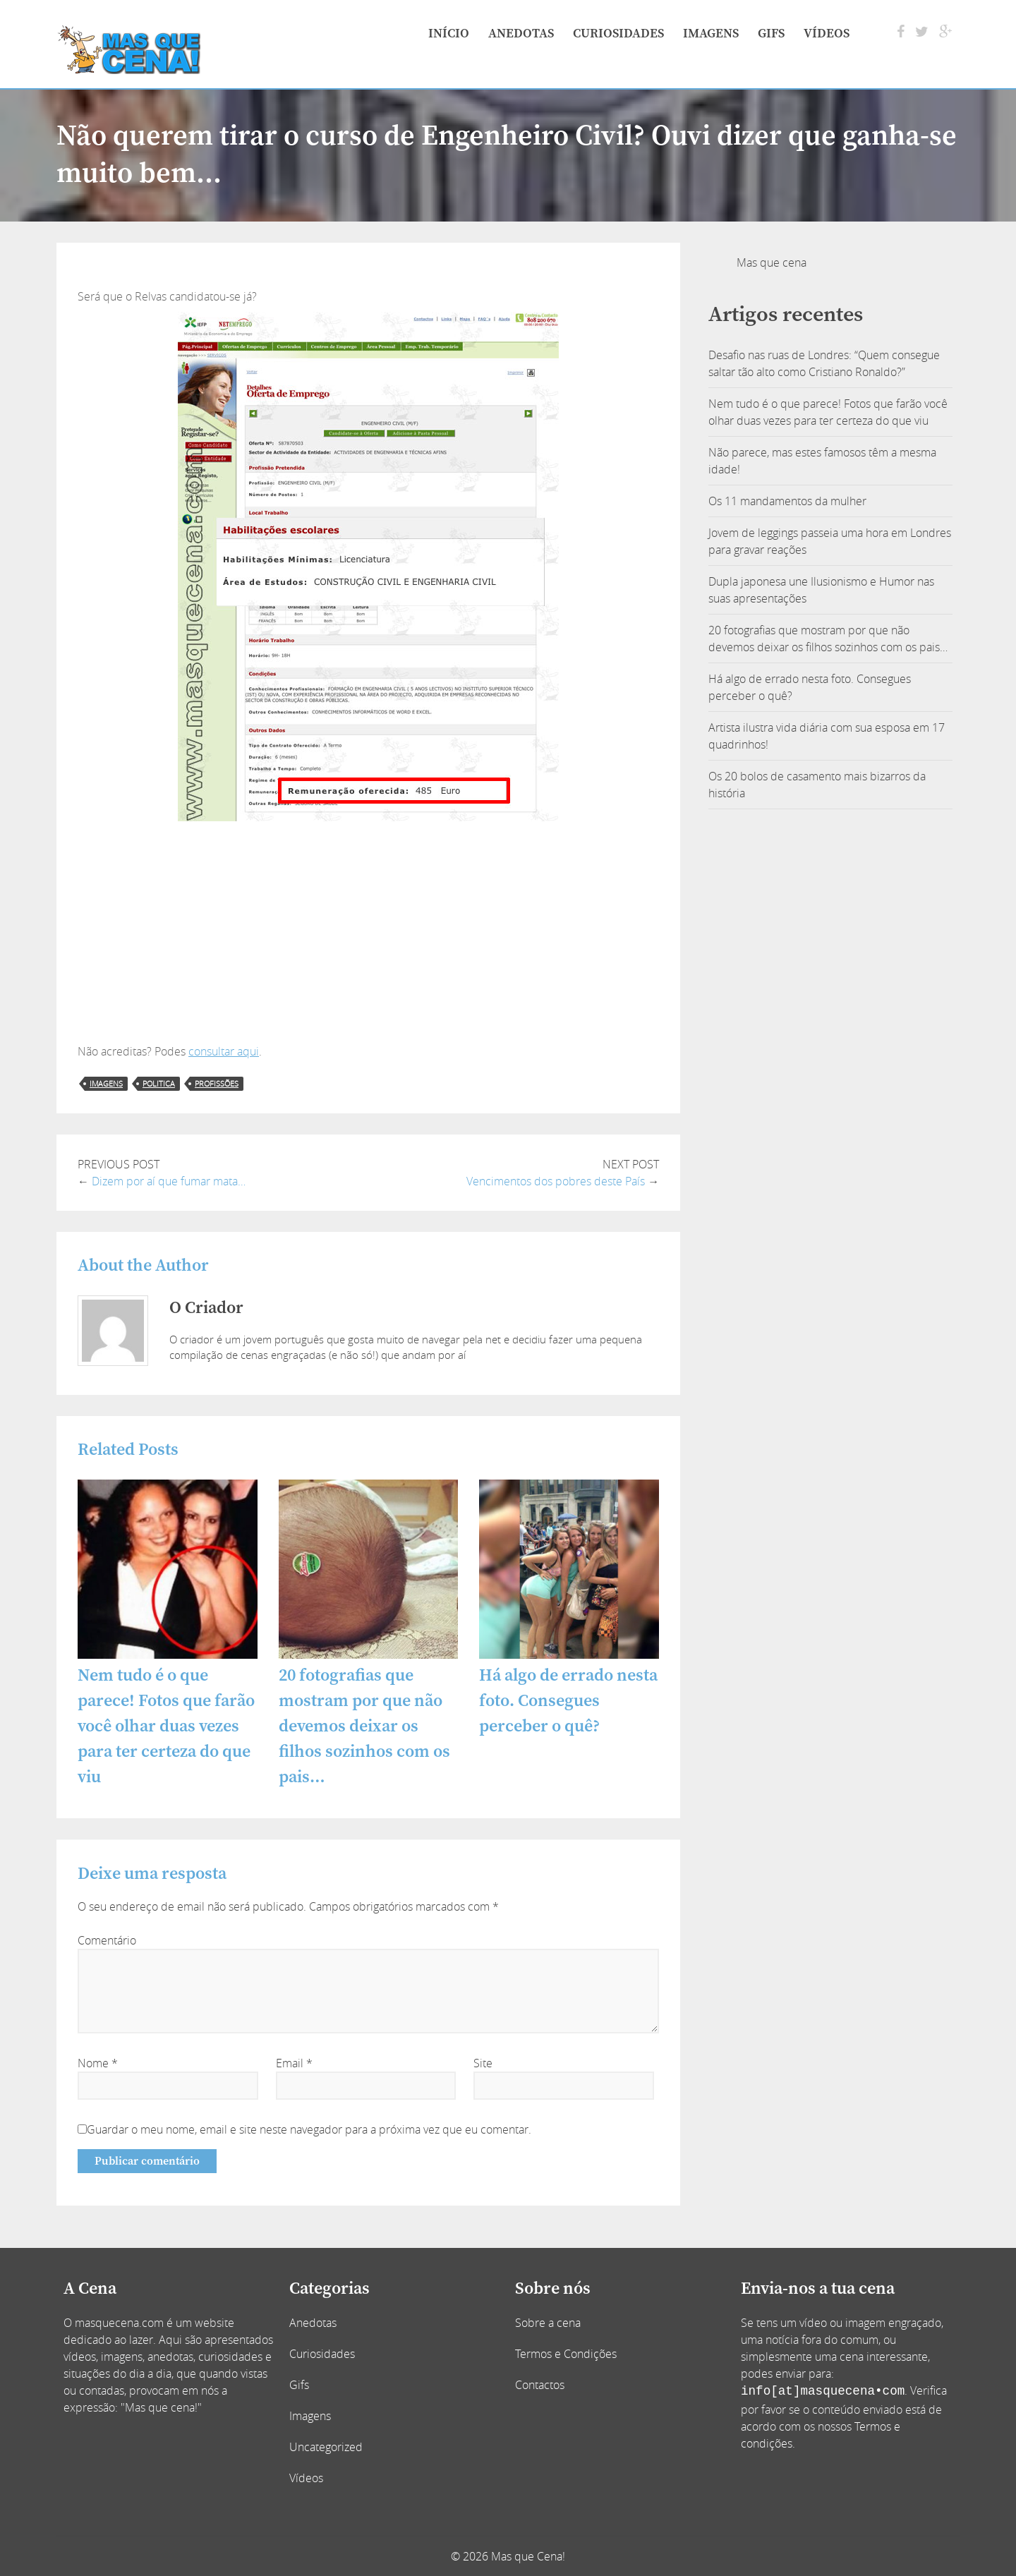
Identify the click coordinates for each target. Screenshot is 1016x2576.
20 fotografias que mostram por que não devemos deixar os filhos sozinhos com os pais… (364, 1726)
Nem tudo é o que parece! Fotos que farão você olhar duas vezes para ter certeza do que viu (166, 1726)
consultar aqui (223, 1051)
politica (159, 1083)
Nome (98, 2063)
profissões (216, 1083)
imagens (106, 1083)
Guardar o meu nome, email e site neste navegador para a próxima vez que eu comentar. (309, 2129)
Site (482, 2063)
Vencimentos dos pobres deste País (555, 1181)
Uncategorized (326, 2447)
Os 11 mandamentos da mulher (787, 501)
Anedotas (521, 33)
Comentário (107, 1940)
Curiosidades (618, 33)
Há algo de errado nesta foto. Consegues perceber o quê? (568, 1701)
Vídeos (826, 33)
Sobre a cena (548, 2322)
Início (448, 33)
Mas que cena (771, 262)
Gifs (771, 33)
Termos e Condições (566, 2354)
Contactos (539, 2385)
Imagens (711, 33)
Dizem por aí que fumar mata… (169, 1181)
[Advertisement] (368, 937)
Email (294, 2063)
